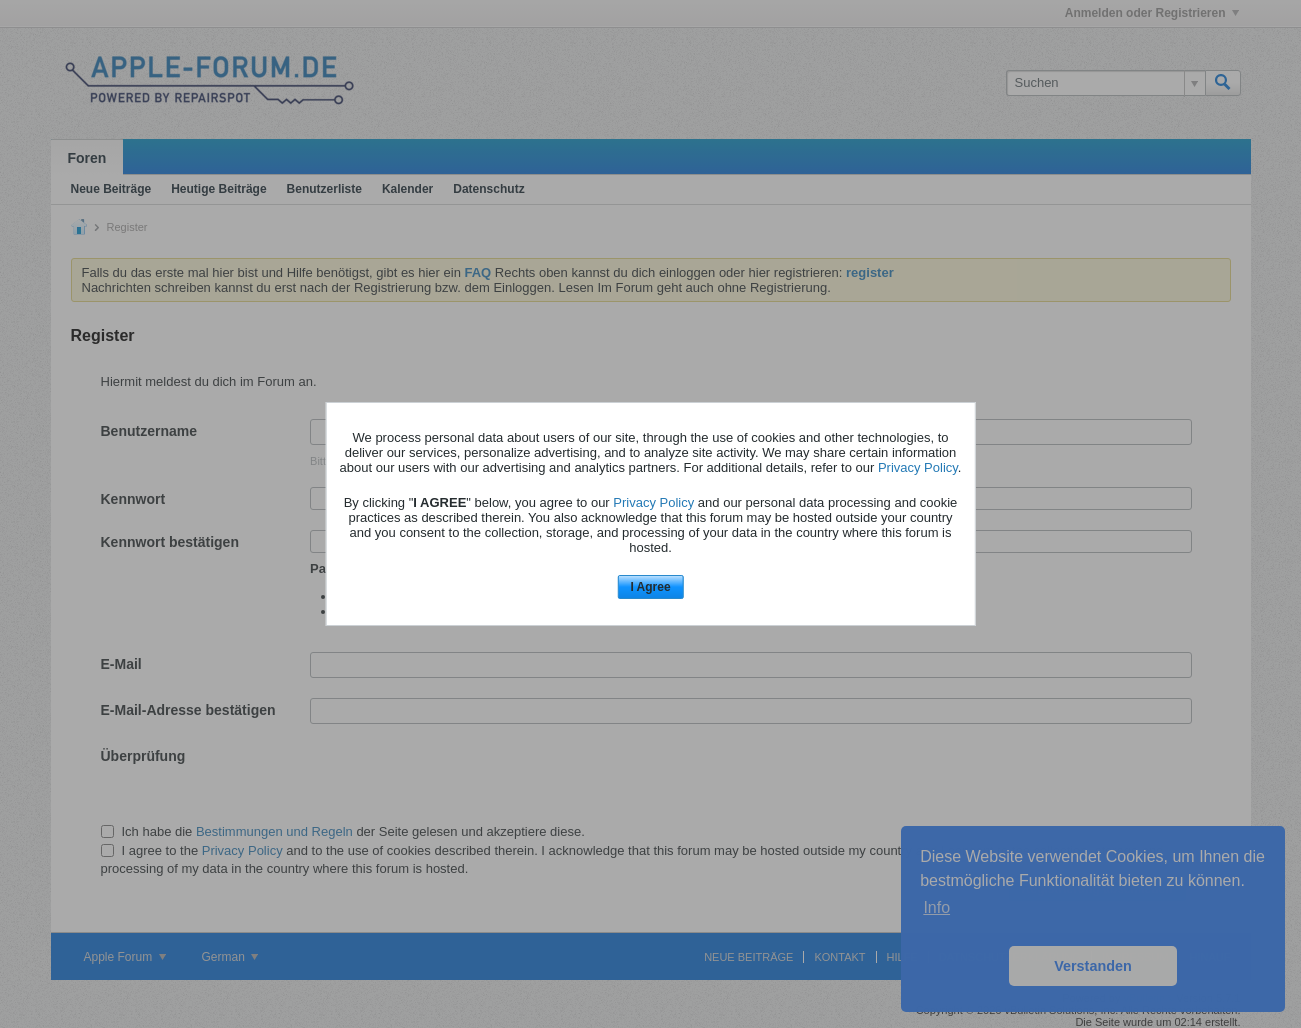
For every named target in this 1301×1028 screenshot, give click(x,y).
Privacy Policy (918, 467)
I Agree (650, 587)
